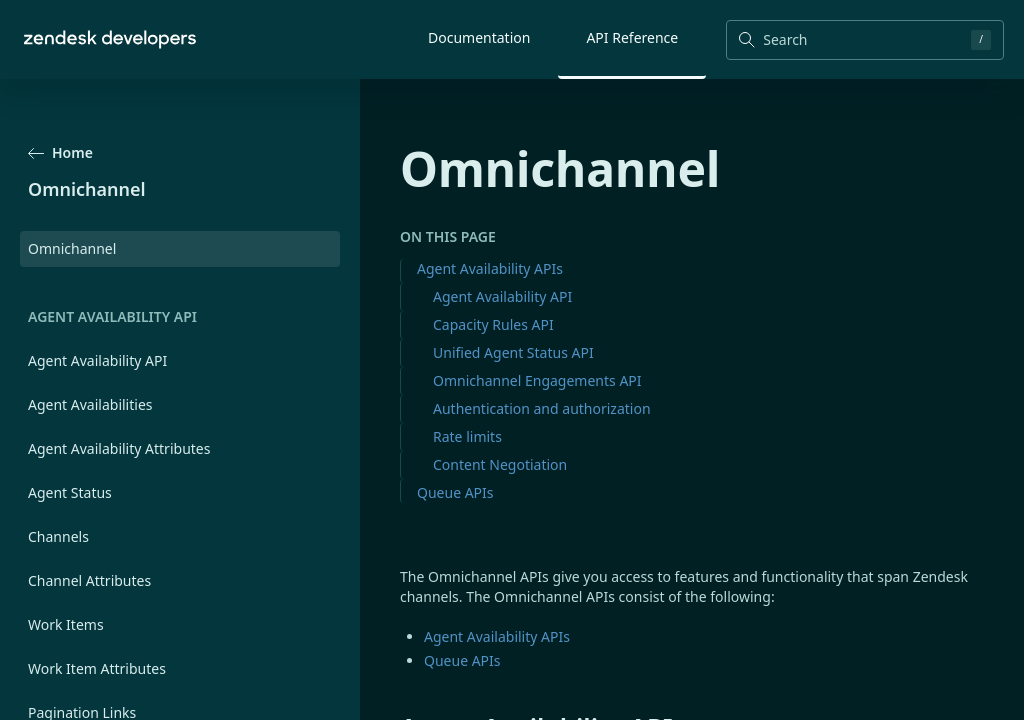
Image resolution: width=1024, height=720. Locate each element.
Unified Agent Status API (513, 352)
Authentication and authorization (542, 408)
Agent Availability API (97, 360)
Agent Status (70, 492)
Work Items (66, 624)
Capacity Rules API (493, 324)
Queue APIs (455, 492)
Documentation (479, 37)
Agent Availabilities (90, 404)
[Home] (110, 39)
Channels (58, 536)
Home (60, 152)
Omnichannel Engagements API (537, 380)
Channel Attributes (89, 580)
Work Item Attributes (97, 668)
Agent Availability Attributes (119, 448)
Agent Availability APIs (490, 268)
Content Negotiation (500, 464)
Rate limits (467, 436)
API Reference (632, 37)
